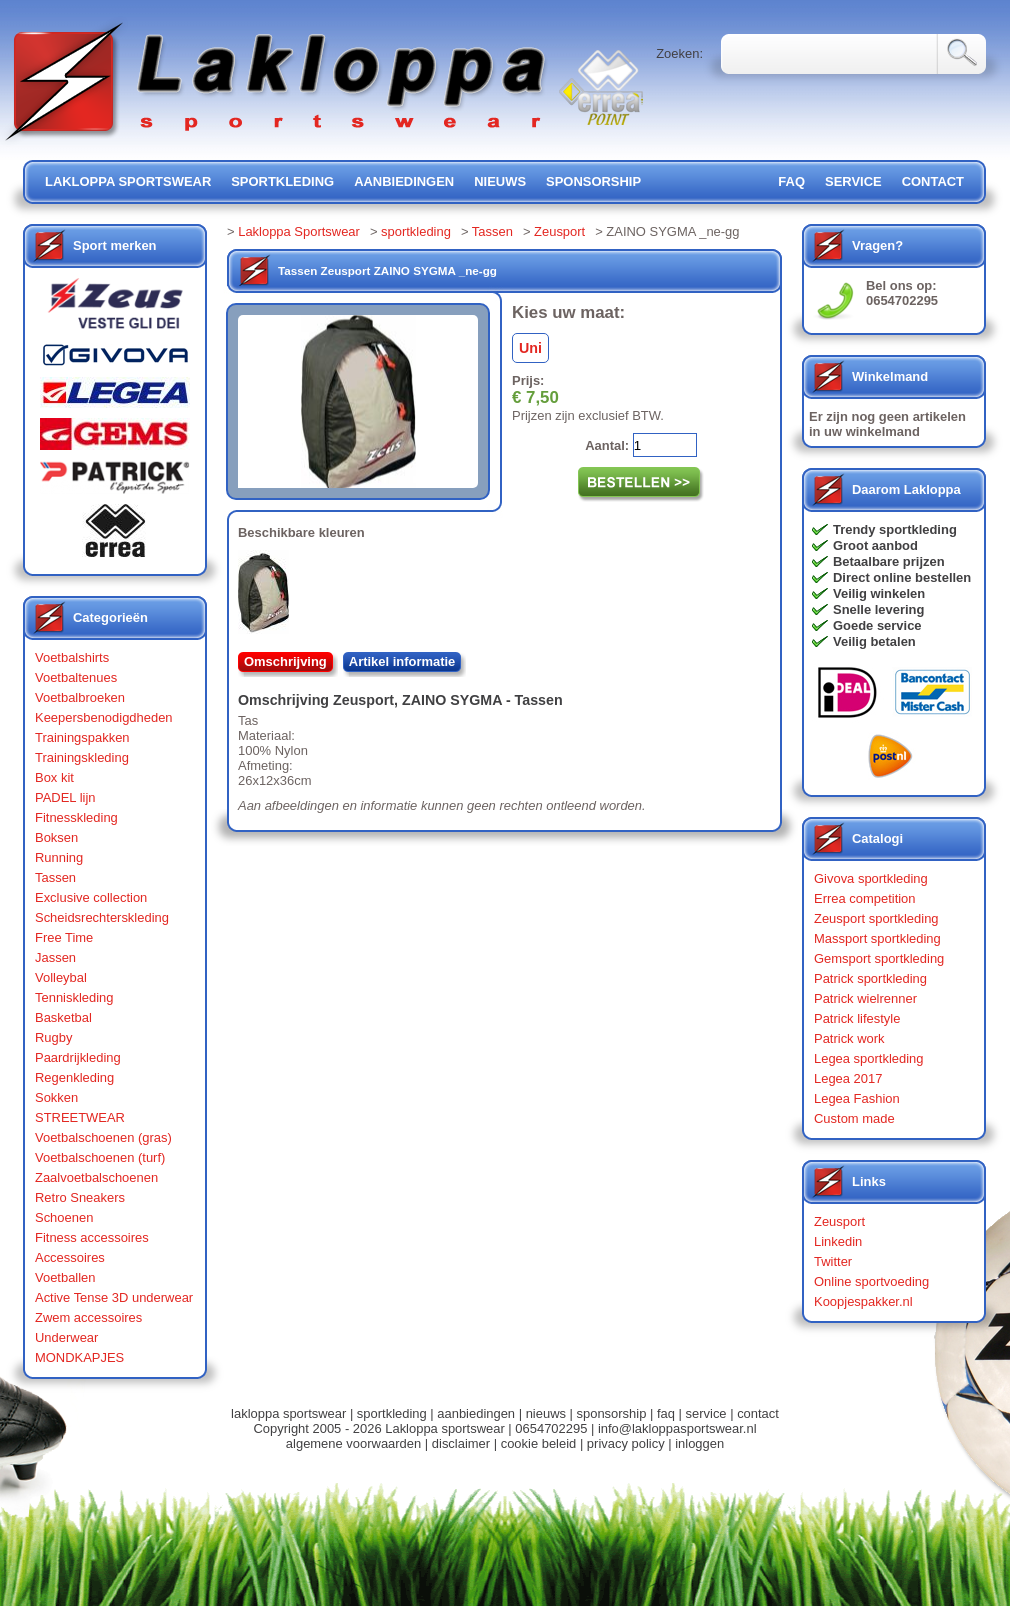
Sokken (56, 1097)
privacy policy (626, 1443)
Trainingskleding (82, 757)
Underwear (66, 1337)
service (853, 181)
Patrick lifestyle (857, 1018)
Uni (530, 348)
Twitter (833, 1261)
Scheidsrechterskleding (102, 917)
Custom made (854, 1118)
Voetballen (65, 1277)
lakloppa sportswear (128, 181)
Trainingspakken (82, 737)
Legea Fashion (857, 1098)
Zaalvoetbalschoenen (96, 1177)
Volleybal (61, 977)
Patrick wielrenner (865, 998)
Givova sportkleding (871, 878)
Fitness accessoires (92, 1237)
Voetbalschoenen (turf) (100, 1157)
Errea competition (865, 898)
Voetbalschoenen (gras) (103, 1137)
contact (933, 181)
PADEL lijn (65, 797)
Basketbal (63, 1017)
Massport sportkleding (877, 938)
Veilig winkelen (879, 593)
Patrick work (849, 1038)
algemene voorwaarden (353, 1443)
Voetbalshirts (72, 657)
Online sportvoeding (871, 1281)
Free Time (64, 937)
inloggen (699, 1443)
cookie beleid (539, 1443)
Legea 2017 (848, 1078)
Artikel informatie (402, 661)
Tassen (55, 877)
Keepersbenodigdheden (104, 717)
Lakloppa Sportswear (299, 231)
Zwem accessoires (88, 1317)
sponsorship (593, 181)
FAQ (791, 181)
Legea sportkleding (868, 1058)
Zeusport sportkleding (876, 918)
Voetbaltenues (76, 677)
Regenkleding (74, 1077)
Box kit (54, 777)
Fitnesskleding (76, 817)
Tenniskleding (74, 997)
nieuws (500, 181)
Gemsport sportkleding (879, 958)
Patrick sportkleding (870, 978)
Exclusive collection (91, 897)
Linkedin (838, 1241)
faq (666, 1413)
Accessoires (70, 1257)
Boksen (56, 837)
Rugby (53, 1037)
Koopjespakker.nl (863, 1301)
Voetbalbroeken (80, 697)
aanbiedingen (404, 181)
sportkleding (282, 181)
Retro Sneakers (80, 1197)
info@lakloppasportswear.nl (677, 1428)
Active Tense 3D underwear (114, 1297)
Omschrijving (285, 661)
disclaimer (461, 1443)
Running (59, 857)
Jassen (55, 957)
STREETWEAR (80, 1117)
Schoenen (64, 1217)
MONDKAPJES (79, 1357)
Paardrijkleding (78, 1057)
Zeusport (559, 231)
